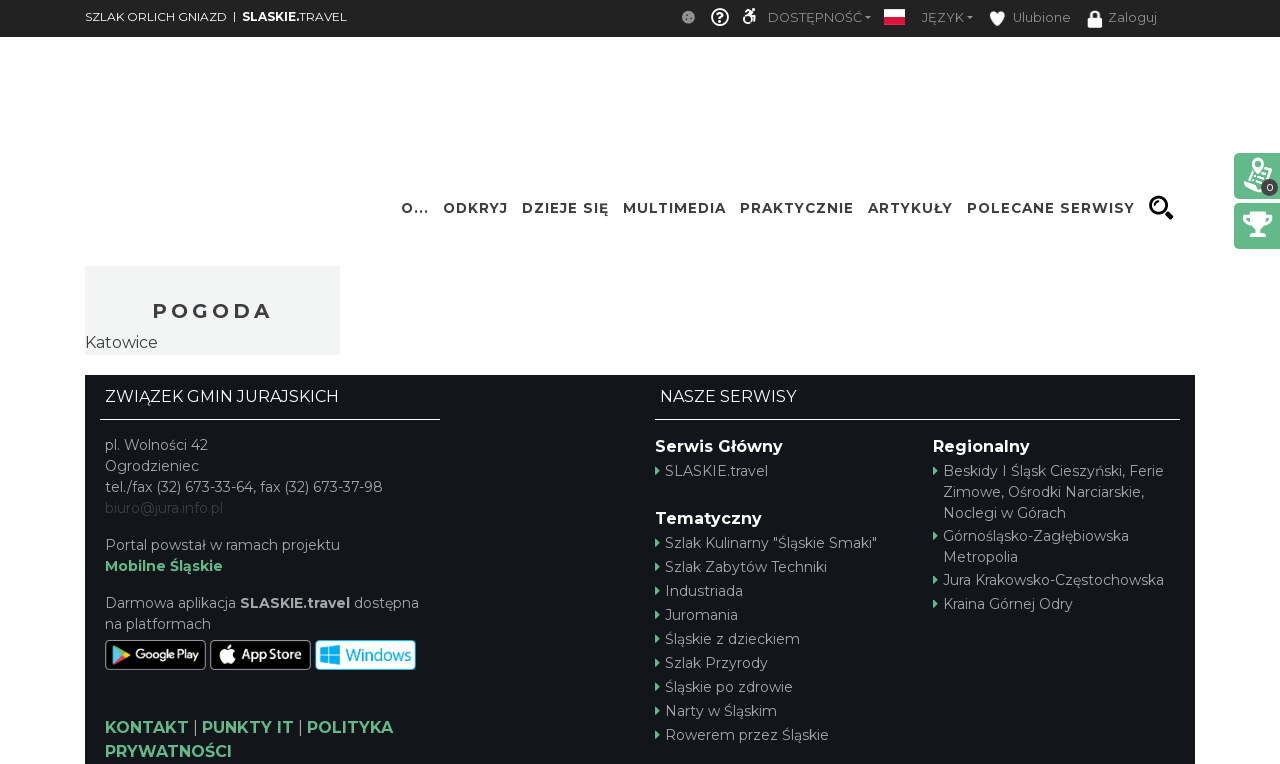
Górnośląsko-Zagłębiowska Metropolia (1031, 546)
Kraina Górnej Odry (1003, 604)
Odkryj (475, 208)
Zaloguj (1122, 19)
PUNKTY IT (248, 727)
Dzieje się (565, 208)
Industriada (699, 591)
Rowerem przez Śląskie (742, 735)
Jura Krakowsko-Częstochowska (1048, 580)
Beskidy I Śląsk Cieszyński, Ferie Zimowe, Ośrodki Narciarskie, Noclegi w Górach (1048, 492)
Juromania (696, 615)
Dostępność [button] (815, 17)
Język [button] (943, 17)
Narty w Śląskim (716, 711)
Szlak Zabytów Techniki (741, 567)
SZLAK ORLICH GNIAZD (156, 16)
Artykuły (910, 208)
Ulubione (1030, 18)
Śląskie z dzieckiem (727, 639)
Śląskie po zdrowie (724, 687)
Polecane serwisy (1051, 208)
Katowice (121, 342)
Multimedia (674, 208)
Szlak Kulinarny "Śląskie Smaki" (766, 543)
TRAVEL (294, 16)
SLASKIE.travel (711, 471)
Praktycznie (797, 208)
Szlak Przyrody (711, 663)
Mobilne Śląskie (164, 566)
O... (415, 208)
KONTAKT (147, 727)
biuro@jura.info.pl (164, 508)
